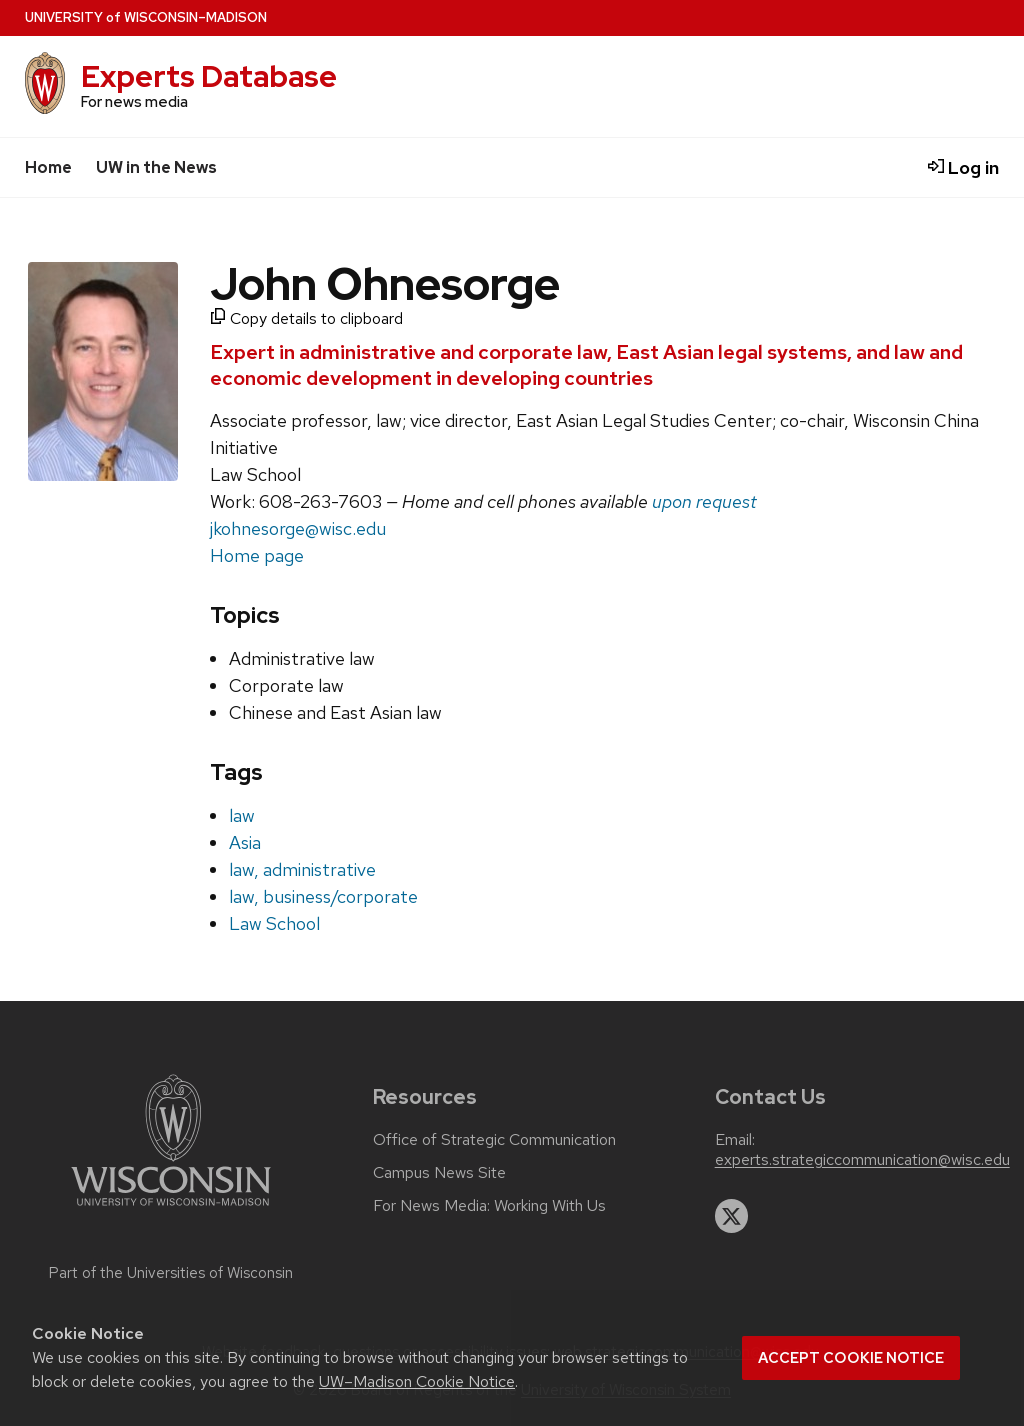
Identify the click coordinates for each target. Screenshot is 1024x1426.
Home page (257, 555)
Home (48, 167)
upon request (704, 501)
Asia (245, 842)
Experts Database (209, 76)
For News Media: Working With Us (489, 1206)
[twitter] (732, 1216)
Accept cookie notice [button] (851, 1358)
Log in (963, 167)
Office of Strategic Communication (494, 1140)
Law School (274, 923)
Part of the (171, 1273)
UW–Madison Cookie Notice (417, 1381)
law (242, 815)
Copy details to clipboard (306, 318)
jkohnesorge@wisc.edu (298, 528)
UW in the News (156, 167)
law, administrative (302, 869)
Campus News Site (439, 1173)
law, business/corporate (323, 896)
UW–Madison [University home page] (146, 17)
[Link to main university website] (171, 1209)
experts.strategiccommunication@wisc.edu (862, 1160)
